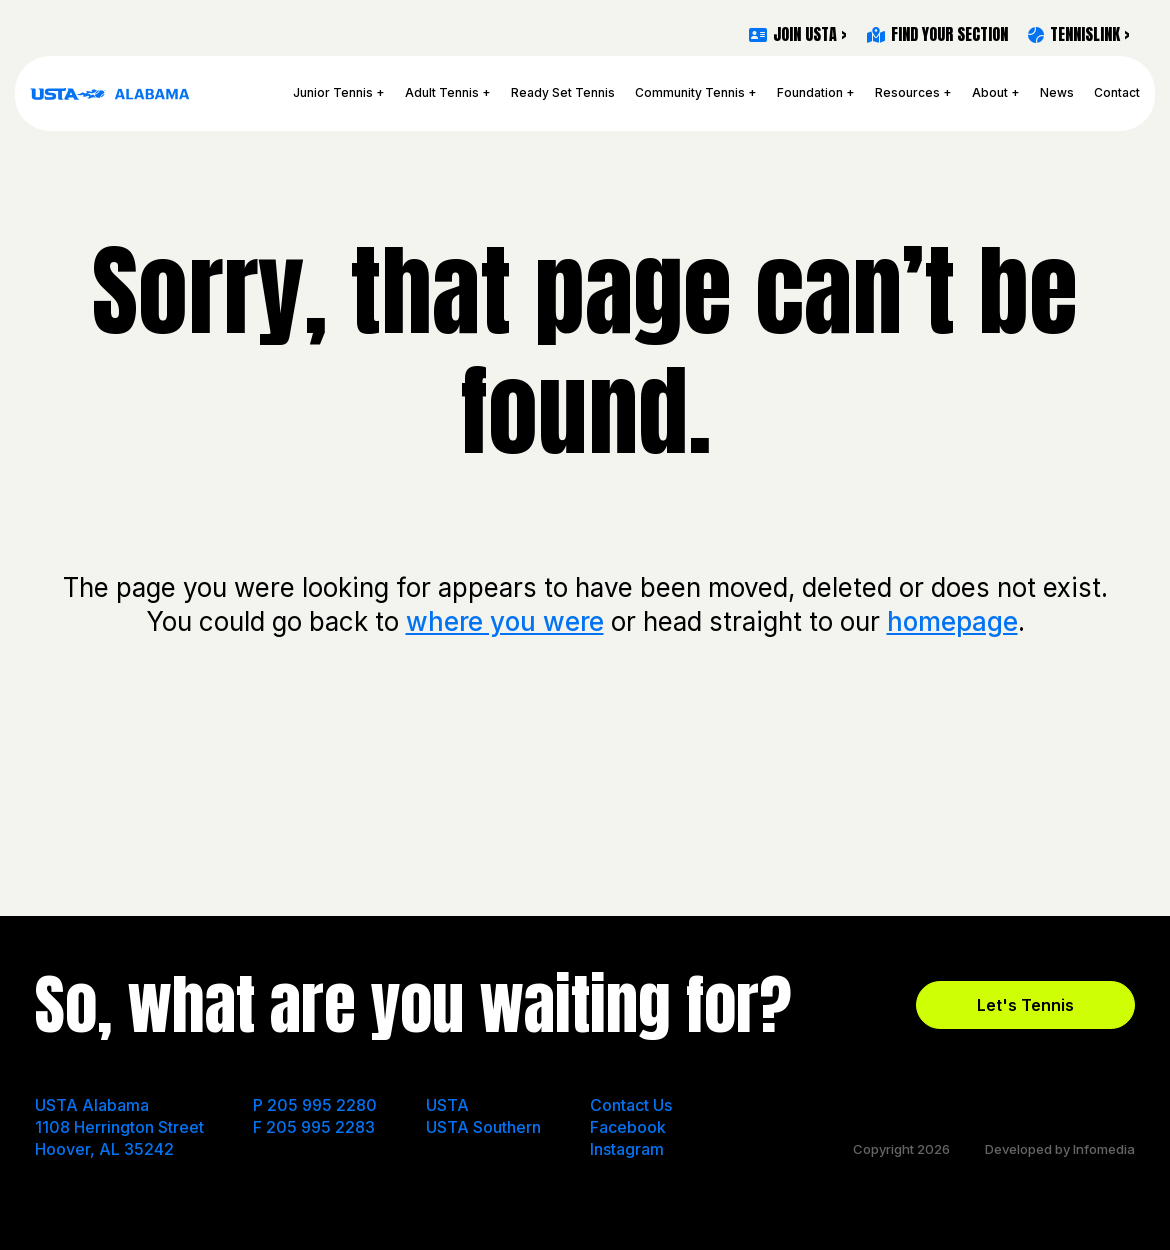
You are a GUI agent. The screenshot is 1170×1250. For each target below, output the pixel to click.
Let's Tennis (1025, 1005)
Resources (907, 92)
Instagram (627, 1149)
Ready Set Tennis (563, 92)
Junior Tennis (333, 92)
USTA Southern (483, 1127)
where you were (505, 621)
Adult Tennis (442, 92)
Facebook (628, 1127)
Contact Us (631, 1105)
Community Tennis (690, 92)
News (1057, 92)
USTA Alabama (110, 93)
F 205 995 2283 (314, 1127)
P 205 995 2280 (315, 1105)
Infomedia (1104, 1149)
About (990, 92)
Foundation (810, 92)
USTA (447, 1105)
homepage (952, 621)
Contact (1117, 92)
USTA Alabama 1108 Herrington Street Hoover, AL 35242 (119, 1127)
